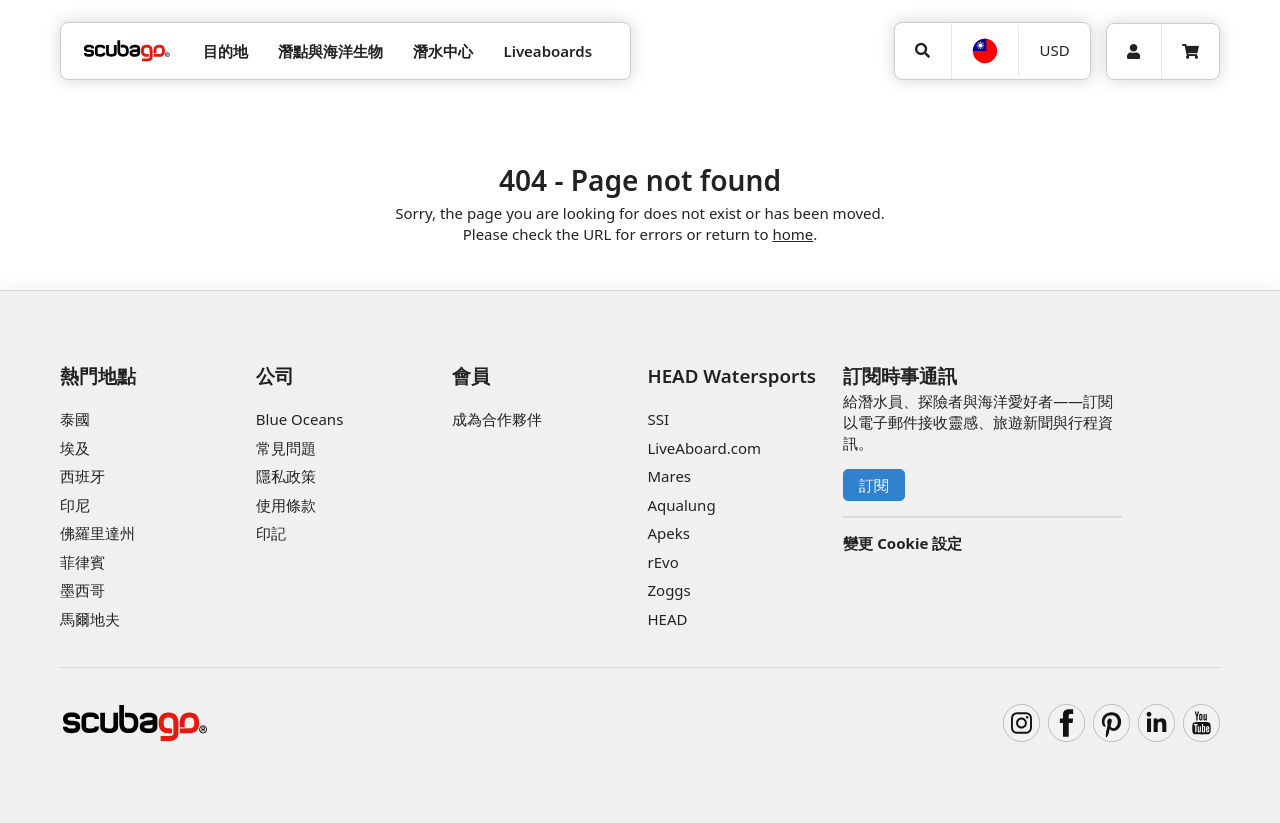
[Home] (127, 51)
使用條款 (286, 505)
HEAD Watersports (731, 375)
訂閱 (874, 485)
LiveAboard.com (704, 448)
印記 (271, 533)
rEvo (662, 562)
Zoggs (668, 590)
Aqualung (681, 505)
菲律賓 (82, 562)
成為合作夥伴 (497, 419)
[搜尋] (923, 51)
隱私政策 (286, 476)
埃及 (75, 448)
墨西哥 (82, 590)
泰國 (75, 419)
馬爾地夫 (90, 619)
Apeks (668, 533)
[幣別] (1054, 50)
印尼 (75, 505)
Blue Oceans (300, 419)
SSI (658, 419)
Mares (669, 476)
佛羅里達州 (97, 533)
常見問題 (286, 448)
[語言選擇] (985, 51)
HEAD (667, 619)
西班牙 (82, 476)
